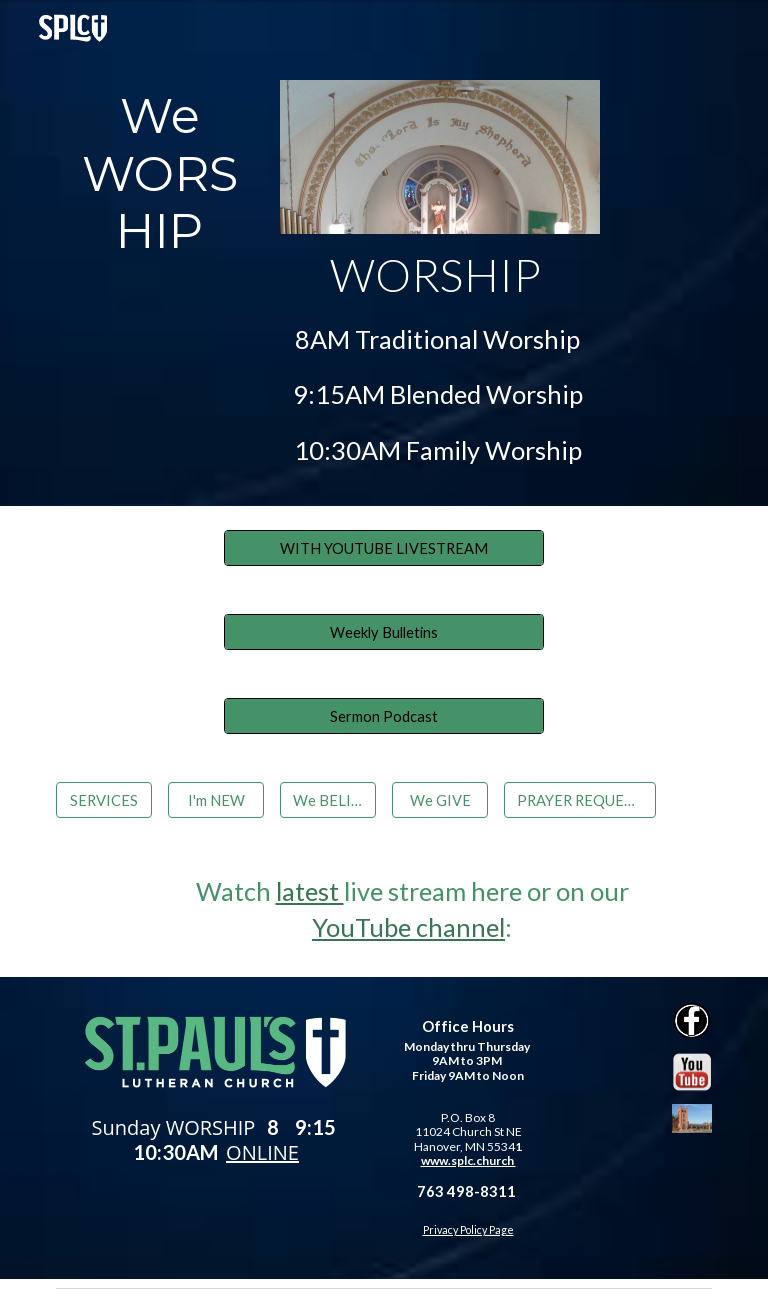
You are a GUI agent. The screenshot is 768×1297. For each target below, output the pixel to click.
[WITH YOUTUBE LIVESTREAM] (383, 548)
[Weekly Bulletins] (383, 632)
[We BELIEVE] (327, 800)
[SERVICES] (103, 800)
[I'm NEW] (215, 800)
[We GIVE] (439, 800)
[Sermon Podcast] (383, 716)
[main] (159, 174)
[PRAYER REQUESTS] (579, 800)
